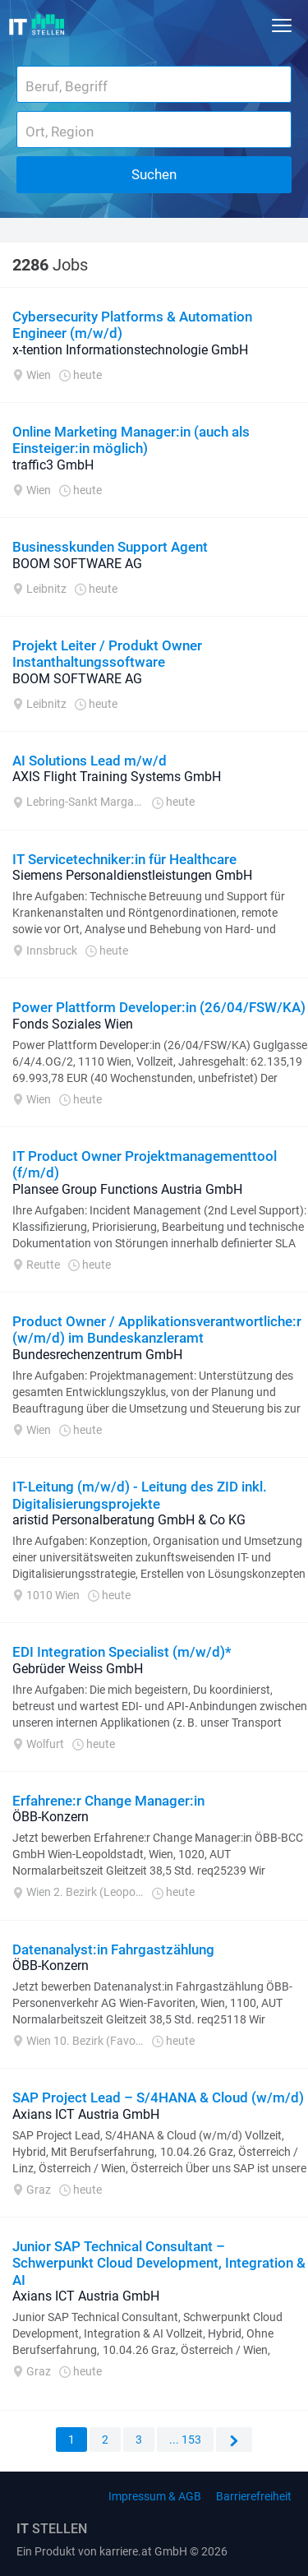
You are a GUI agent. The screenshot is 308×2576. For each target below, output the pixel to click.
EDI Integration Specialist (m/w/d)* (122, 1652)
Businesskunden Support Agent (110, 547)
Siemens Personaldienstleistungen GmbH (132, 875)
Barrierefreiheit (254, 2496)
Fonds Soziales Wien (72, 1024)
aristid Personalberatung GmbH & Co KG (129, 1520)
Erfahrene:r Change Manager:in (108, 1800)
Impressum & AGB (154, 2496)
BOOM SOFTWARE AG (77, 563)
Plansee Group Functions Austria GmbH (127, 1189)
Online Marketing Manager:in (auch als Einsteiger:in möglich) (131, 439)
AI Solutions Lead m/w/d (89, 760)
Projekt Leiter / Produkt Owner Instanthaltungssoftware (107, 653)
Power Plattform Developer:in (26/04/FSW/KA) (159, 1007)
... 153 (185, 2439)
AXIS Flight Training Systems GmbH (116, 776)
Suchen (154, 174)
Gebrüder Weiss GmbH (77, 1668)
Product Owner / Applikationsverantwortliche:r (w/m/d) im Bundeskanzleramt (156, 1329)
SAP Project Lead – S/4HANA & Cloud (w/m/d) (158, 2097)
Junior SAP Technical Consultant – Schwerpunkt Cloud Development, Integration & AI (159, 2263)
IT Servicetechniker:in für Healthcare (124, 859)
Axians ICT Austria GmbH (85, 2114)
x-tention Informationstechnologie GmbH (130, 350)
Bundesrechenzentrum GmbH (97, 1354)
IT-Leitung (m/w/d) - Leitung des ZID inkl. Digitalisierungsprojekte (139, 1494)
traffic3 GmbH (53, 465)
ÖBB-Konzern (50, 1816)
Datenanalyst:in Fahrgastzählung (113, 1949)
